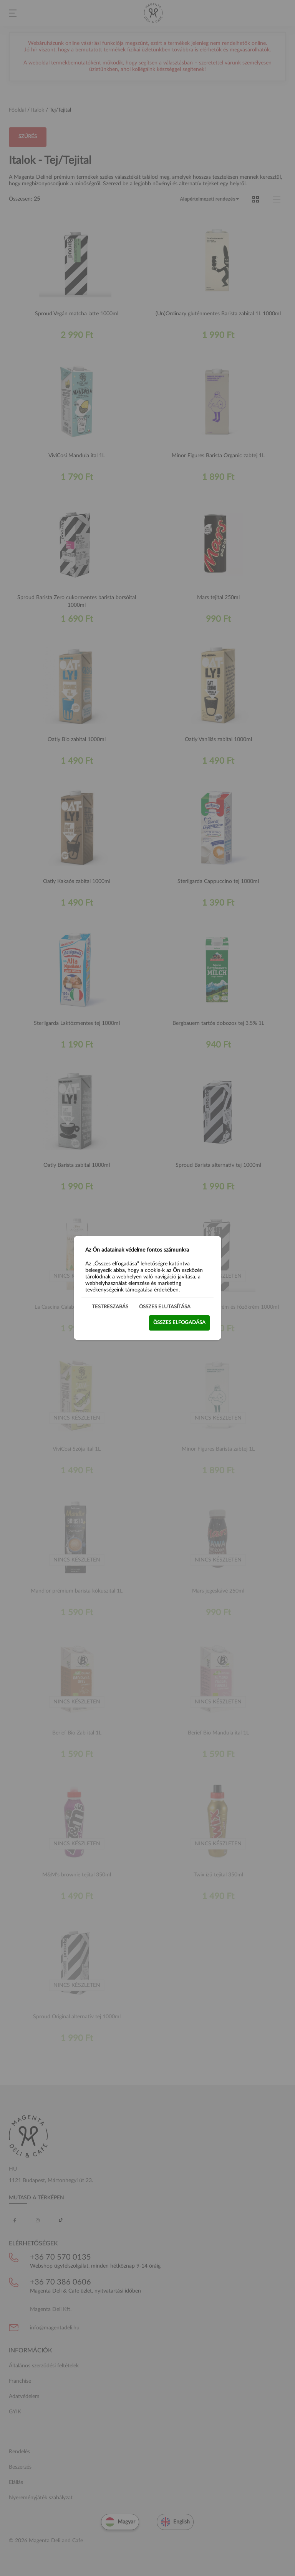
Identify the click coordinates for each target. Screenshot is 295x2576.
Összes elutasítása (165, 1306)
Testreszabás (110, 1306)
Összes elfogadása (179, 1322)
